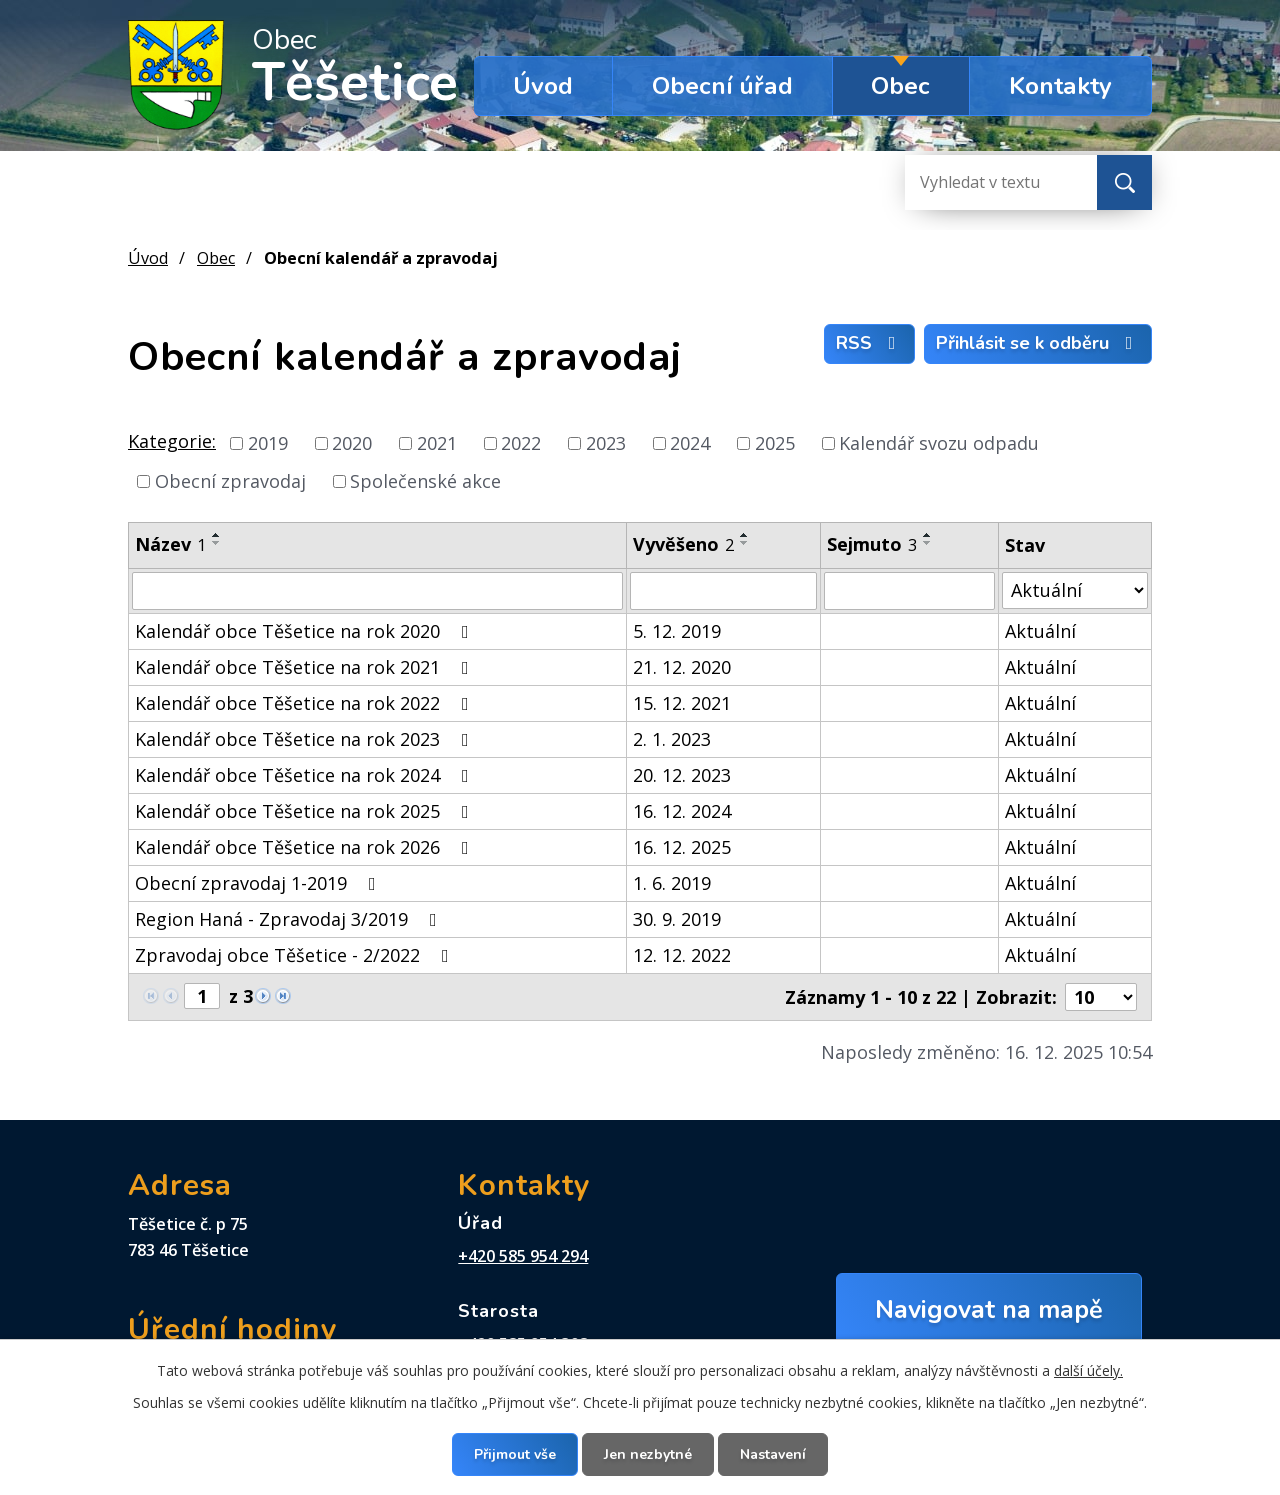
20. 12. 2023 (682, 775)
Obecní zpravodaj (230, 481)
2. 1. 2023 (672, 739)
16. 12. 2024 (682, 811)
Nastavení (773, 1454)
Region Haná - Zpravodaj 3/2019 (290, 919)
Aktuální (1040, 631)
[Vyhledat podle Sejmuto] (909, 591)
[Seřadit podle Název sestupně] (217, 543)
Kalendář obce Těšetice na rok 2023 (306, 739)
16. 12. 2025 (682, 847)
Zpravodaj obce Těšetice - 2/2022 (296, 955)
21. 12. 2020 (682, 667)
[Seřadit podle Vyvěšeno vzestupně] (745, 535)
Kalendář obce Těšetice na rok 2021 (306, 667)
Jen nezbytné (648, 1454)
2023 (606, 443)
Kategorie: (172, 441)
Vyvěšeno (683, 544)
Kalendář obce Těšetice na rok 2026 (306, 847)
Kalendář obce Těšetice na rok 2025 (306, 811)
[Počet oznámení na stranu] (1101, 997)
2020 (352, 443)
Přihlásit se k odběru (1038, 343)
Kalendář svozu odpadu (939, 443)
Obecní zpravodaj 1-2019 (259, 883)
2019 (268, 443)
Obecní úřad (722, 86)
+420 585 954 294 (523, 1256)
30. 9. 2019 (677, 919)
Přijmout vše (515, 1454)
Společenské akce (425, 481)
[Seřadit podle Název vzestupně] (217, 535)
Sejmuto (872, 544)
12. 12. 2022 (682, 955)
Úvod (543, 86)
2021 (437, 443)
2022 (521, 443)
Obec (900, 86)
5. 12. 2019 (677, 631)
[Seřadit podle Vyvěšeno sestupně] (745, 543)
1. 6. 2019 (672, 883)
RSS (870, 343)
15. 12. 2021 (682, 703)
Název (170, 544)
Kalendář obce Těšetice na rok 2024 (306, 775)
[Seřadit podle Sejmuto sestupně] (928, 543)
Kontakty (1060, 86)
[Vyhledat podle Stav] (1075, 590)
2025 (775, 443)
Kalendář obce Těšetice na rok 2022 (306, 703)
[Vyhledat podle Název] (377, 591)
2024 (690, 443)
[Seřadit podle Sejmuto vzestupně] (928, 535)
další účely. (1088, 1370)
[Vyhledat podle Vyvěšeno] (723, 591)
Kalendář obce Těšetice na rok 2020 (306, 631)
